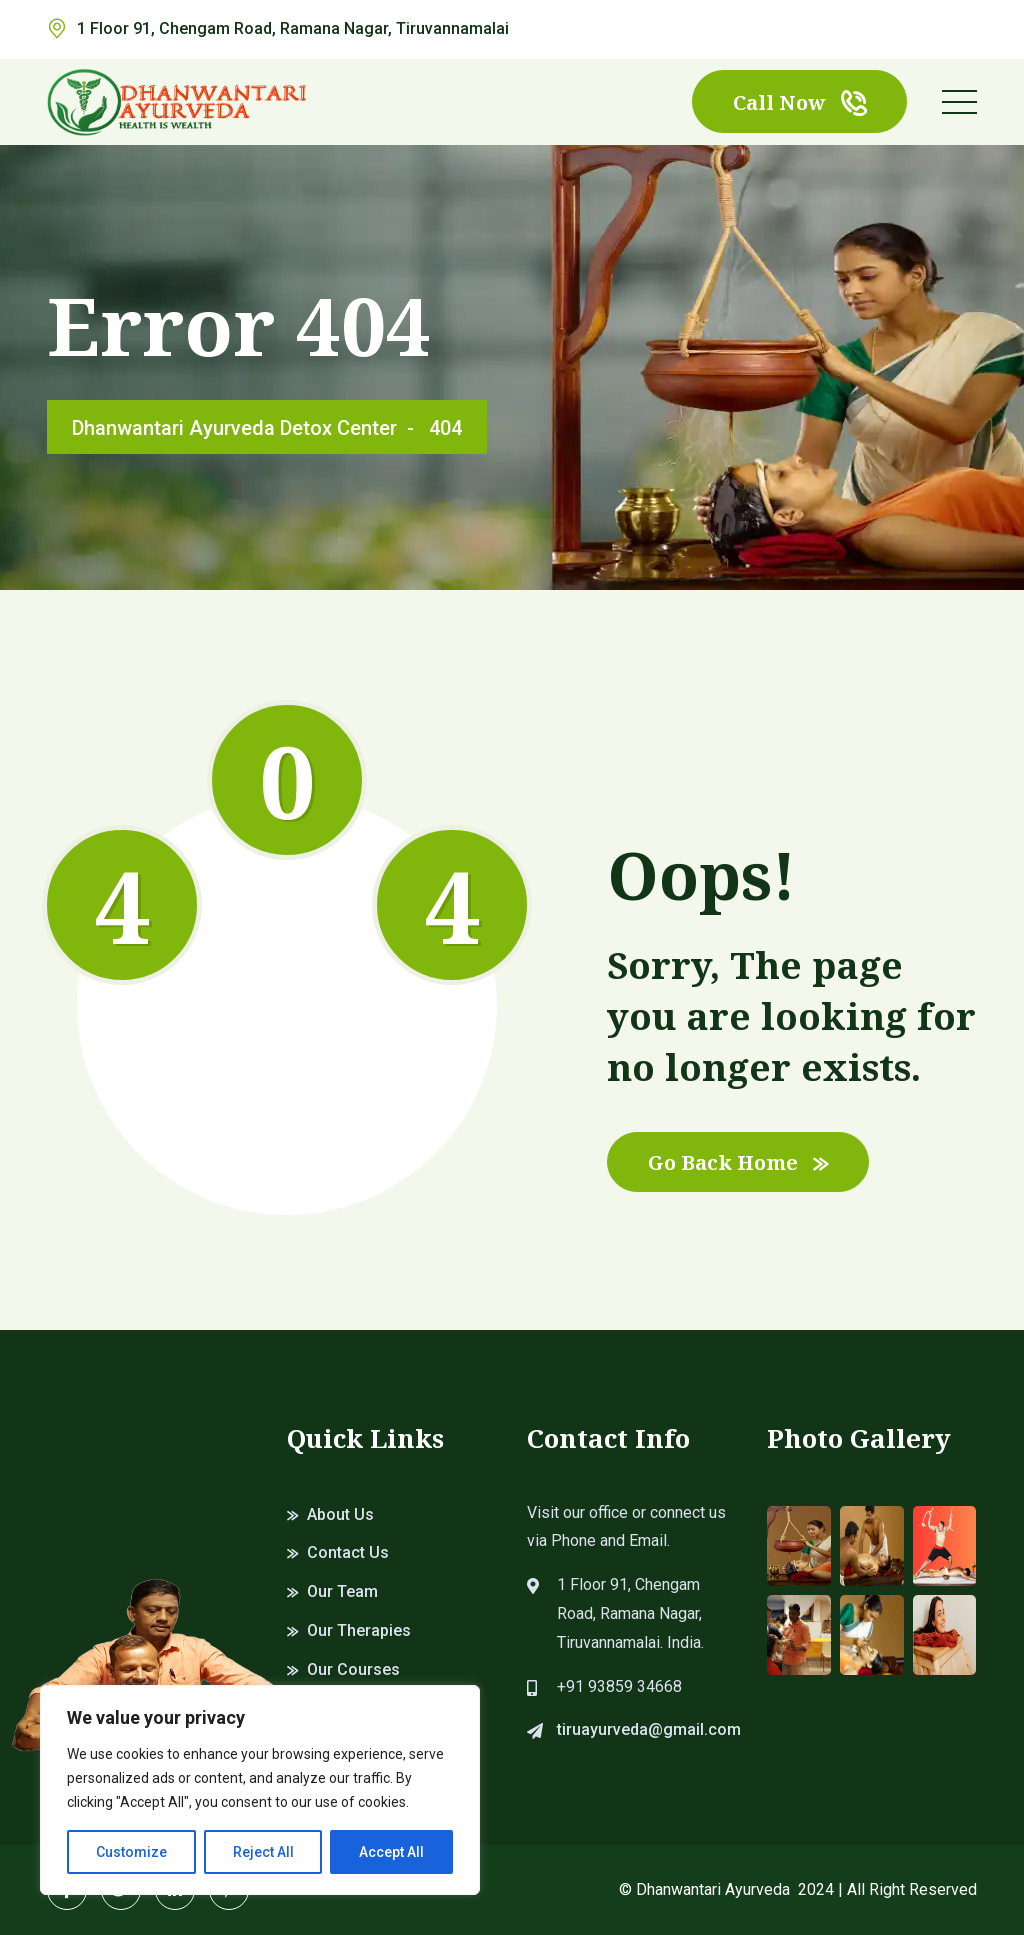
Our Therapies (359, 1630)
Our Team (342, 1591)
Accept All (391, 1852)
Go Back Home (738, 1162)
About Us (340, 1514)
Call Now (799, 103)
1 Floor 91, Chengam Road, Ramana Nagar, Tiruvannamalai (293, 28)
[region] (260, 1790)
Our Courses (353, 1669)
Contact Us (348, 1552)
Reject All (263, 1852)
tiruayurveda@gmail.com (649, 1729)
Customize (131, 1852)
